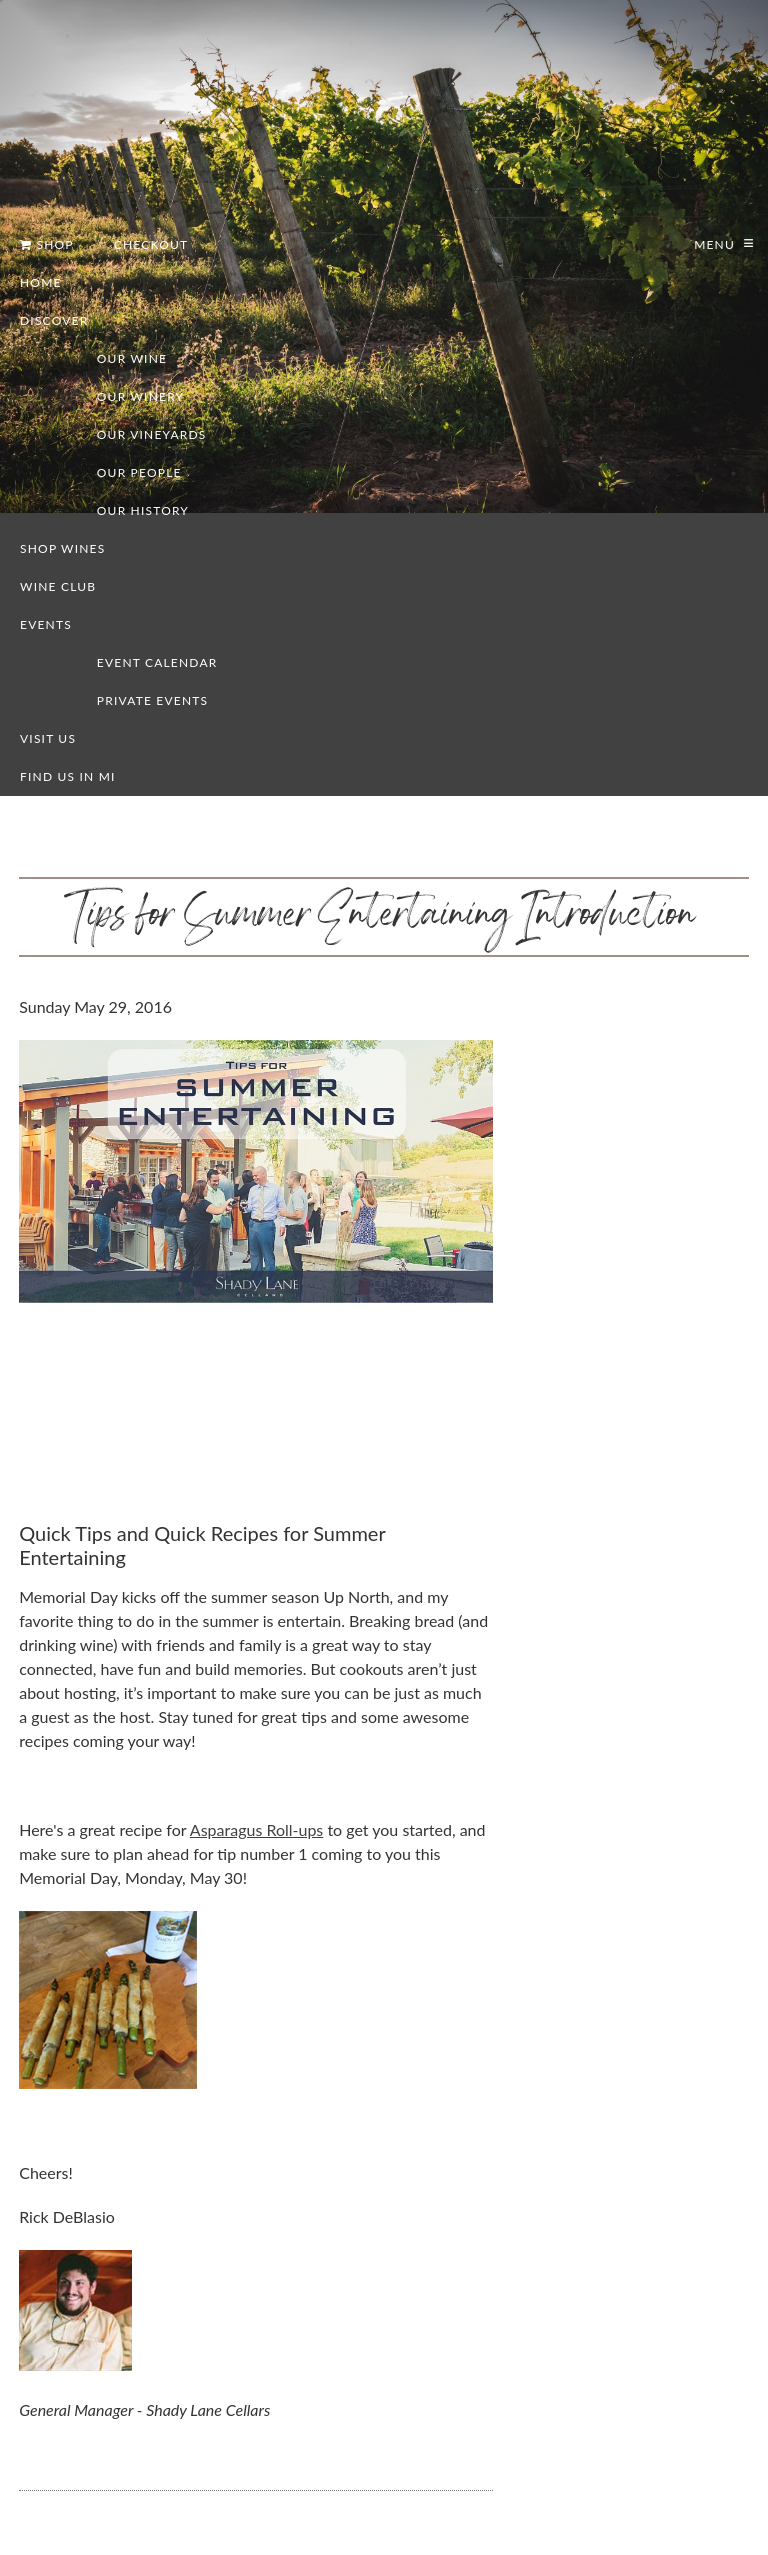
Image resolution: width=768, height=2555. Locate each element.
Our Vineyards (152, 434)
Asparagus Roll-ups (256, 1829)
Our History (143, 510)
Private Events (152, 700)
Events (46, 624)
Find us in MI (68, 776)
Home (41, 282)
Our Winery (140, 396)
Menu (712, 244)
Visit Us (48, 738)
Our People (139, 472)
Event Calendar (157, 662)
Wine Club (58, 586)
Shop (47, 244)
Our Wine (132, 358)
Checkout (151, 244)
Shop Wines (62, 548)
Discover (54, 320)
